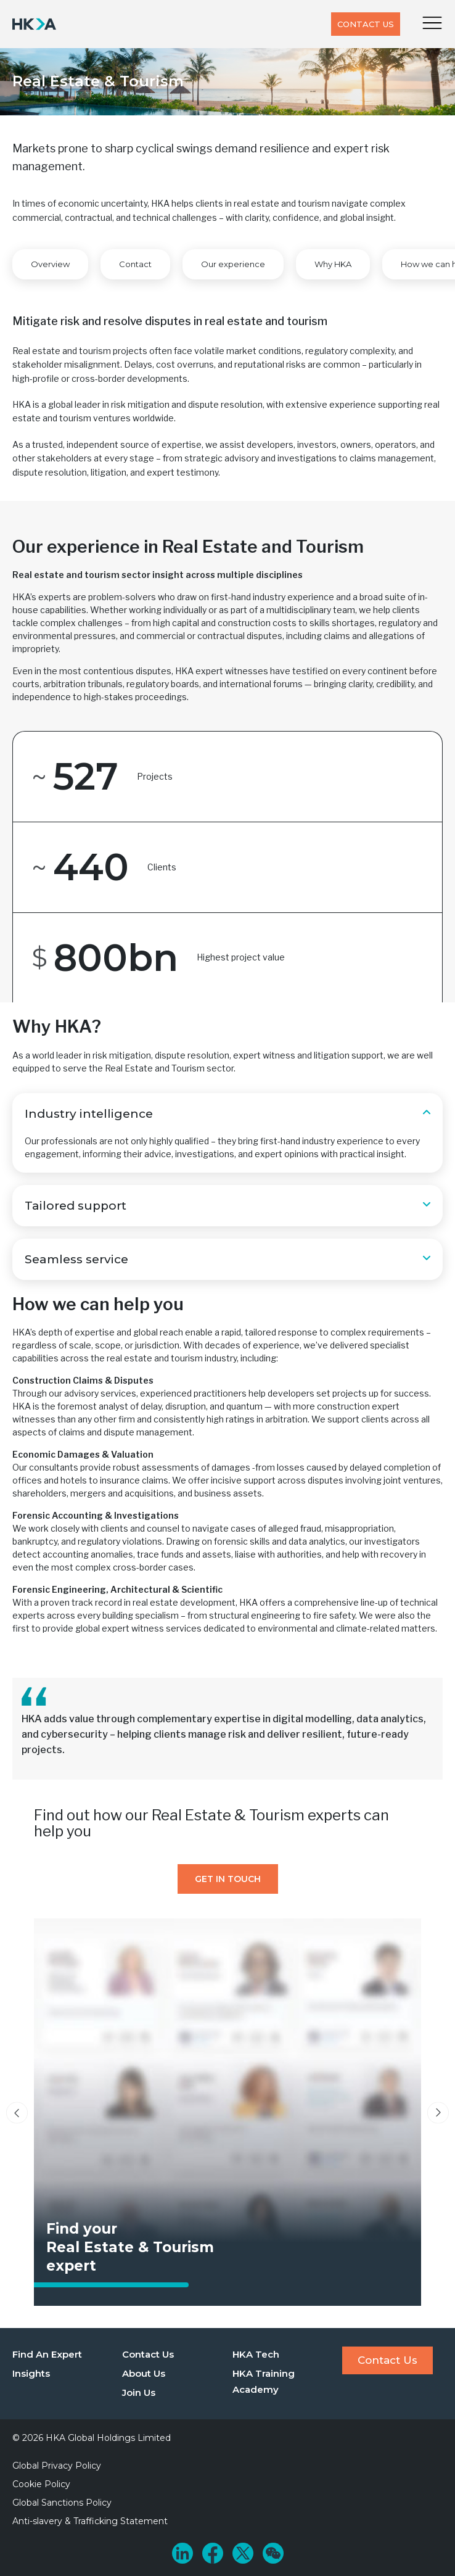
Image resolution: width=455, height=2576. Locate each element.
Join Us (138, 2392)
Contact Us (365, 24)
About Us (143, 2373)
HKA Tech (255, 2354)
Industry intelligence (89, 1114)
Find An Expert (47, 2354)
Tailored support (75, 1206)
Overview (50, 264)
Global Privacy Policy (56, 2465)
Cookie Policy (41, 2484)
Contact (135, 264)
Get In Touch (228, 1879)
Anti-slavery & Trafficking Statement (90, 2521)
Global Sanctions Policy (62, 2502)
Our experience (233, 264)
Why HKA (332, 264)
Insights (31, 2373)
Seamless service (76, 1259)
